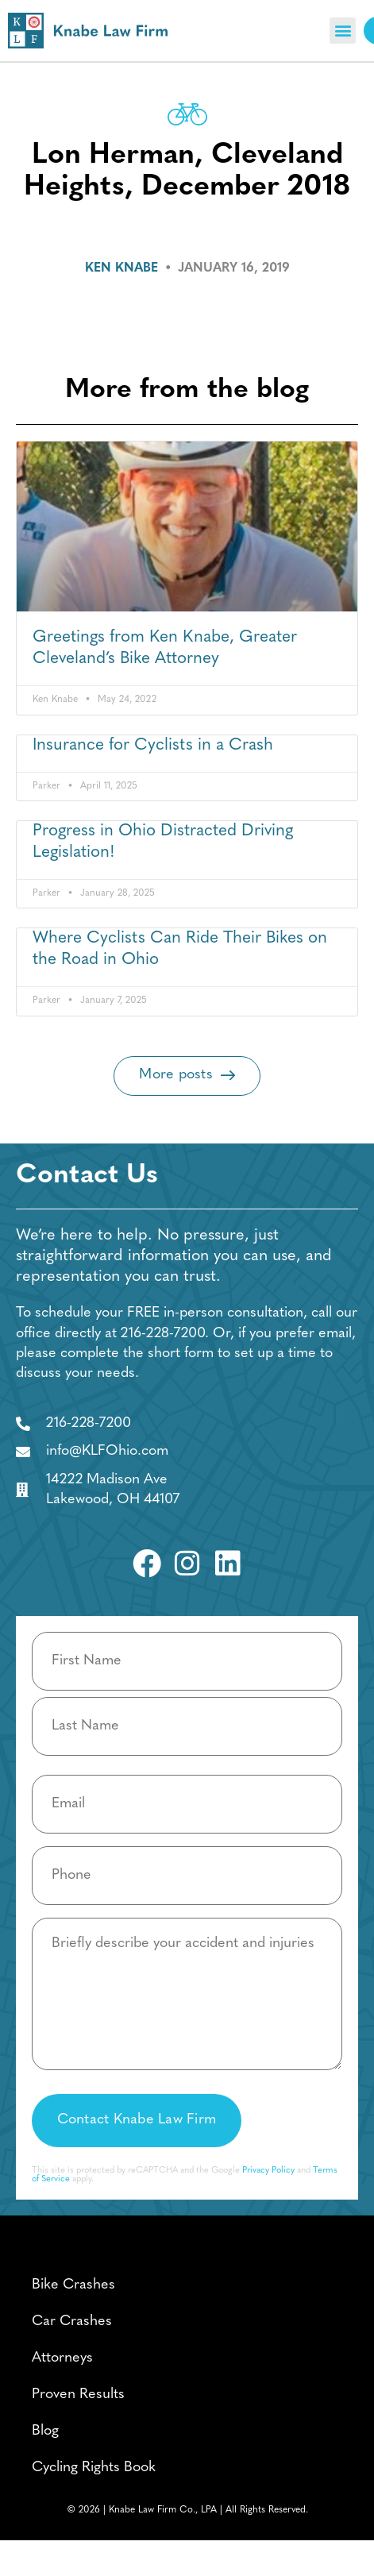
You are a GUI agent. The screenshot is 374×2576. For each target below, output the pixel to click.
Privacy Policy (268, 2170)
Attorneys (62, 2358)
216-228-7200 (163, 1333)
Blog (45, 2431)
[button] (343, 30)
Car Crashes (72, 2321)
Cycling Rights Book (94, 2467)
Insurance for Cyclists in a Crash (153, 745)
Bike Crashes (73, 2285)
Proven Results (78, 2394)
